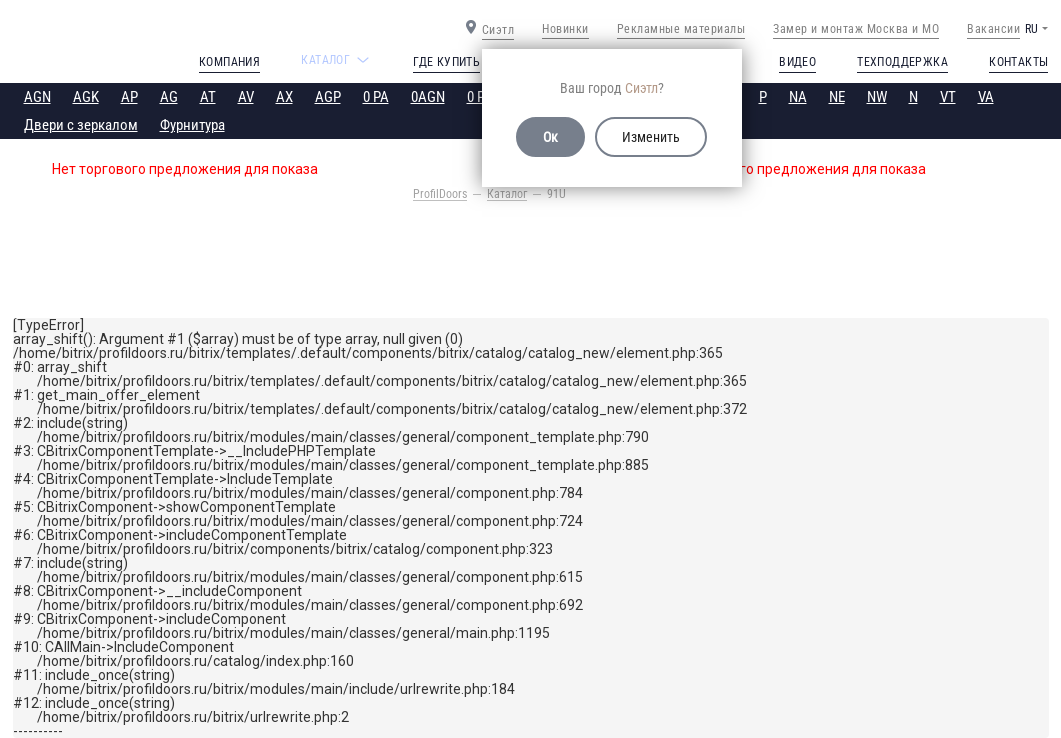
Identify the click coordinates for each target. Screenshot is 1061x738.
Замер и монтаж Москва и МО (856, 29)
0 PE (479, 97)
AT (208, 97)
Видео (797, 62)
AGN (37, 97)
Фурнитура (192, 125)
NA (798, 97)
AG (169, 97)
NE (837, 97)
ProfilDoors (440, 194)
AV (246, 97)
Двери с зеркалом (81, 125)
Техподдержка (902, 62)
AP (129, 97)
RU (1031, 29)
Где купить (446, 62)
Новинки (565, 29)
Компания (229, 62)
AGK (86, 97)
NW (877, 97)
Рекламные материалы (681, 29)
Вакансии (993, 29)
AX (284, 97)
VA (986, 97)
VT (948, 97)
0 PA (376, 97)
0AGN (428, 97)
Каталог (507, 194)
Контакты (1018, 62)
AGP (328, 97)
